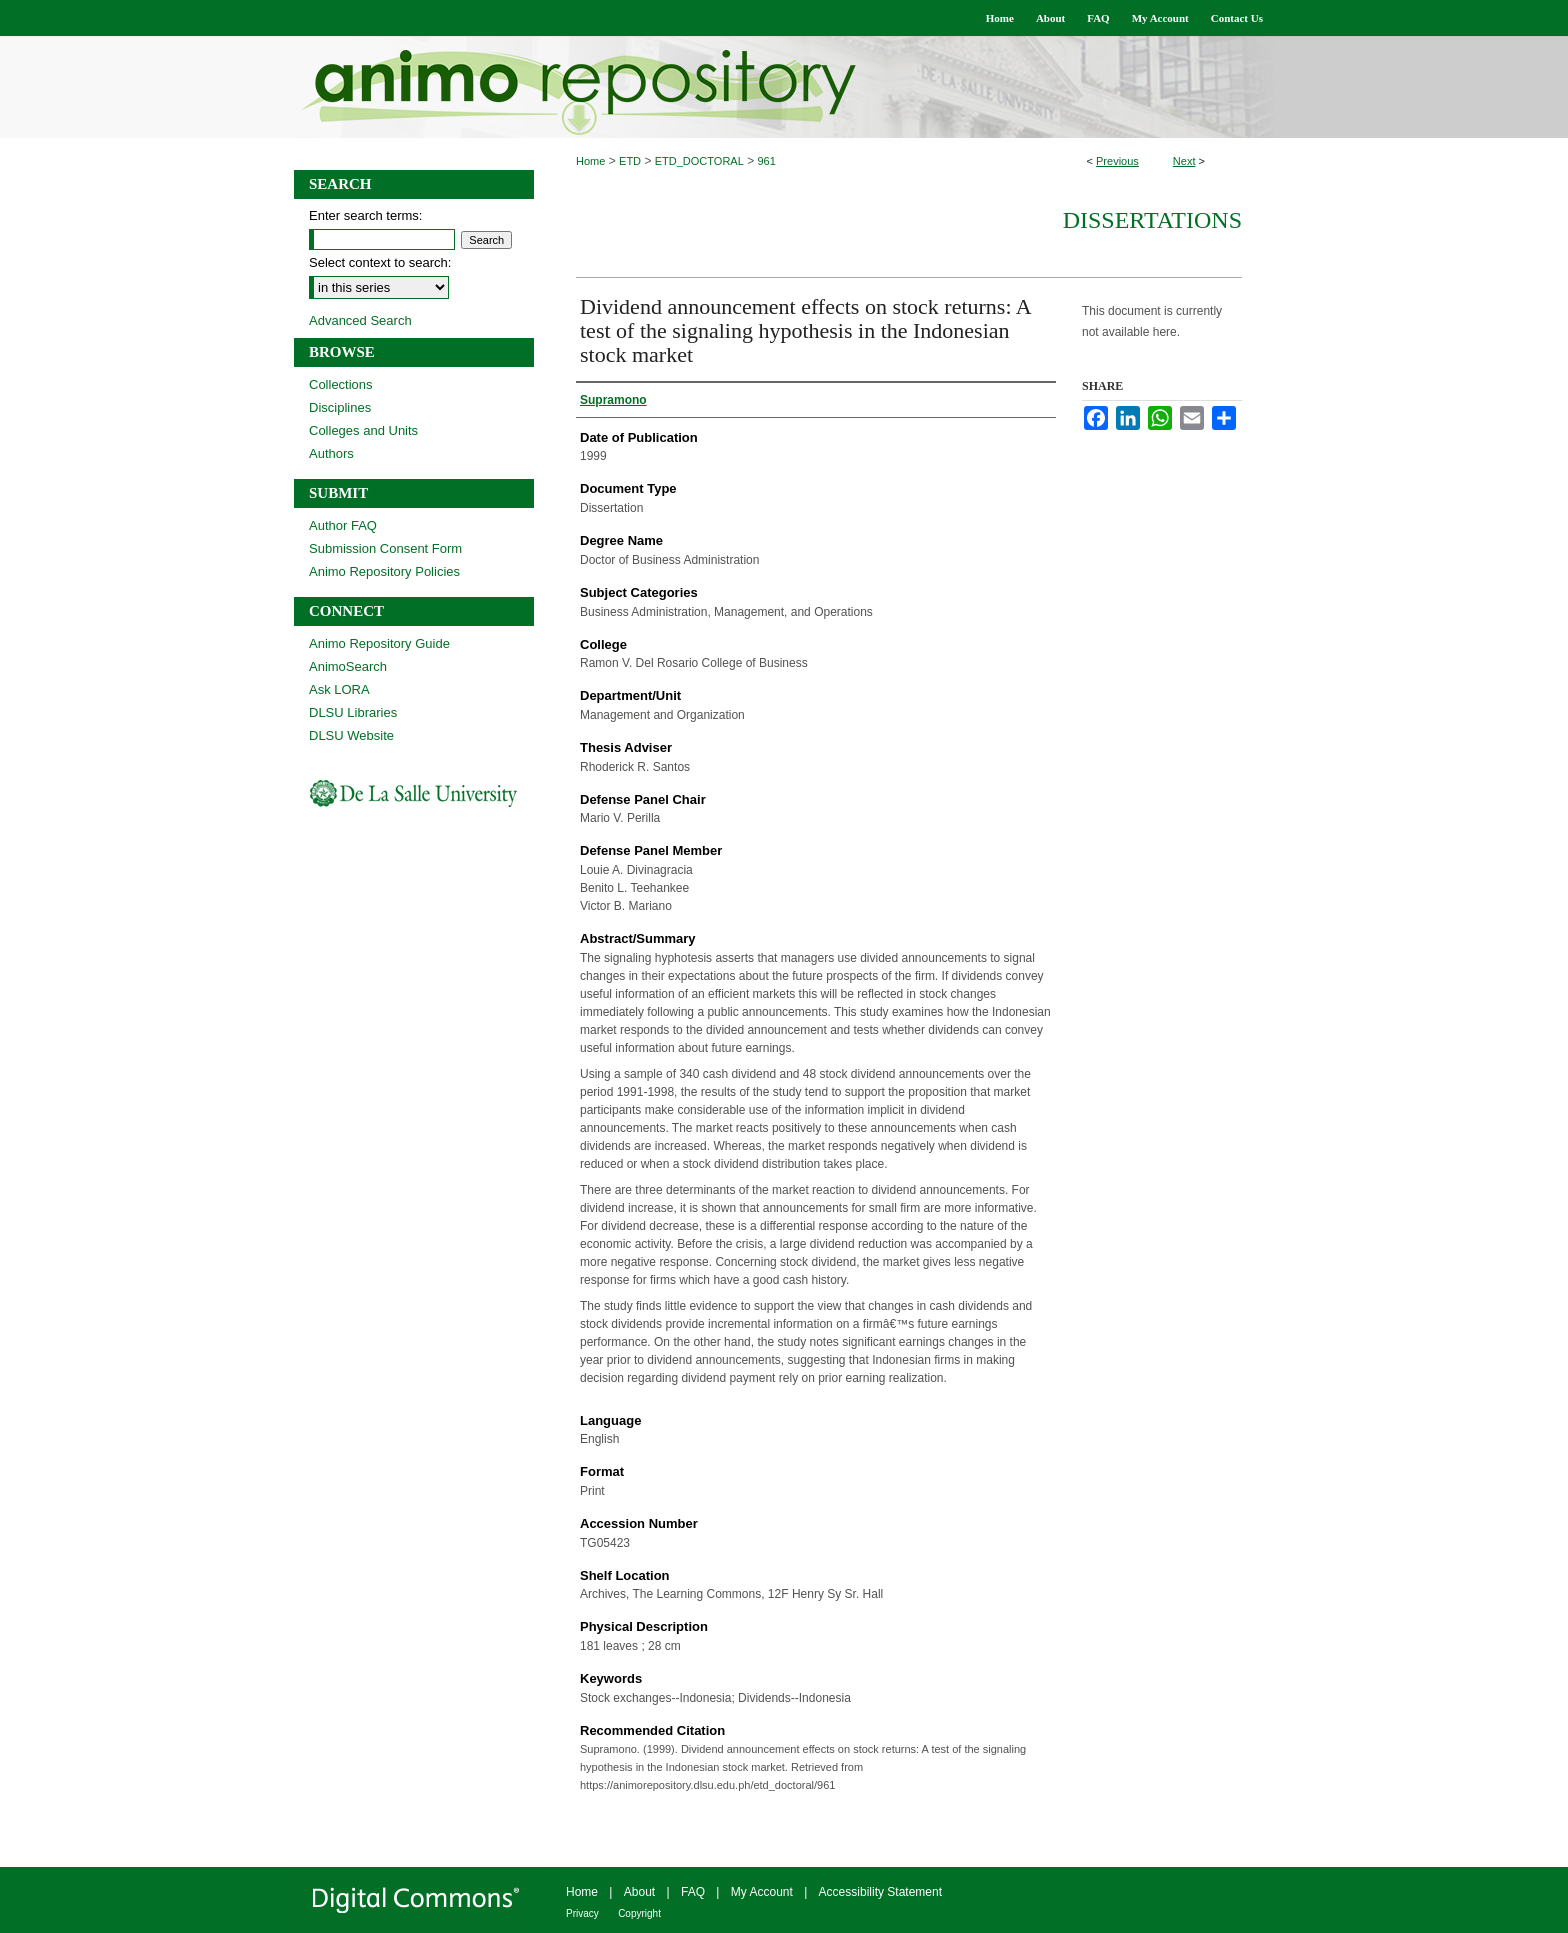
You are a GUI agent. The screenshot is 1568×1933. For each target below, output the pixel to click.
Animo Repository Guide (379, 643)
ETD (630, 161)
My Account (762, 1892)
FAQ (693, 1892)
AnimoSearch (348, 666)
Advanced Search (360, 320)
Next (1184, 161)
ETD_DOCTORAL (699, 161)
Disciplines (340, 407)
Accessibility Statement (880, 1892)
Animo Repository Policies (384, 571)
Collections (341, 384)
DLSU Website (351, 735)
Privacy (582, 1913)
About (639, 1892)
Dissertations (1152, 220)
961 (767, 161)
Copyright (639, 1913)
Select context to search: (380, 262)
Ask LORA (339, 689)
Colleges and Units (363, 430)
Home (590, 161)
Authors (331, 453)
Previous (1117, 161)
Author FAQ (343, 525)
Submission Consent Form (385, 548)
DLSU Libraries (353, 712)
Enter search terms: (365, 215)
